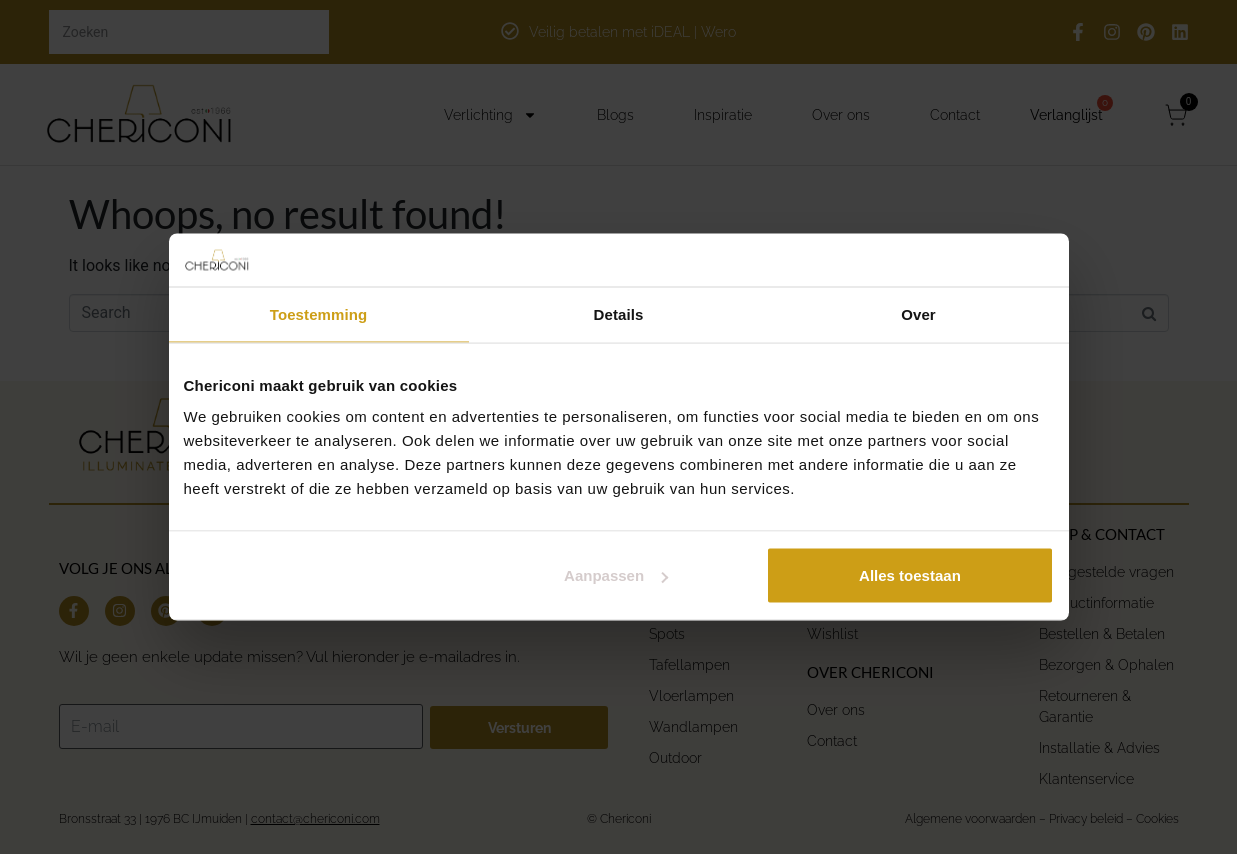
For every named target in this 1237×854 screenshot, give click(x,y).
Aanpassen (616, 575)
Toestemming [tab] (319, 313)
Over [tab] (918, 313)
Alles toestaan (910, 575)
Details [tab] (619, 313)
